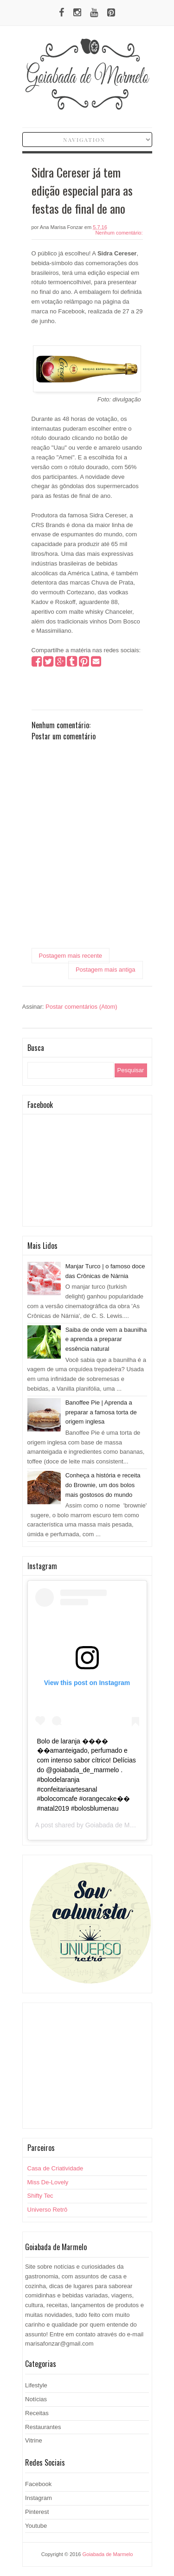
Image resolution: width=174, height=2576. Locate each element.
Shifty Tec (40, 2195)
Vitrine (33, 2440)
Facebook (38, 2484)
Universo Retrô (47, 2209)
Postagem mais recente (71, 955)
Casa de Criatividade (55, 2168)
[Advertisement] (87, 2066)
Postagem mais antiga (105, 969)
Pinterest (37, 2511)
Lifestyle (36, 2385)
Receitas (37, 2413)
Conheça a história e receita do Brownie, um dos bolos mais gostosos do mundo (103, 1485)
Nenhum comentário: (118, 232)
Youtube (36, 2525)
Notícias (36, 2399)
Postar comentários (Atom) (81, 1006)
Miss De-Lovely (48, 2182)
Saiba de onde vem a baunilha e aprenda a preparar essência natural (106, 1339)
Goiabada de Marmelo (117, 1825)
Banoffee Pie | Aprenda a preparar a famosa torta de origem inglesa (101, 1412)
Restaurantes (43, 2426)
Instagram (38, 2497)
